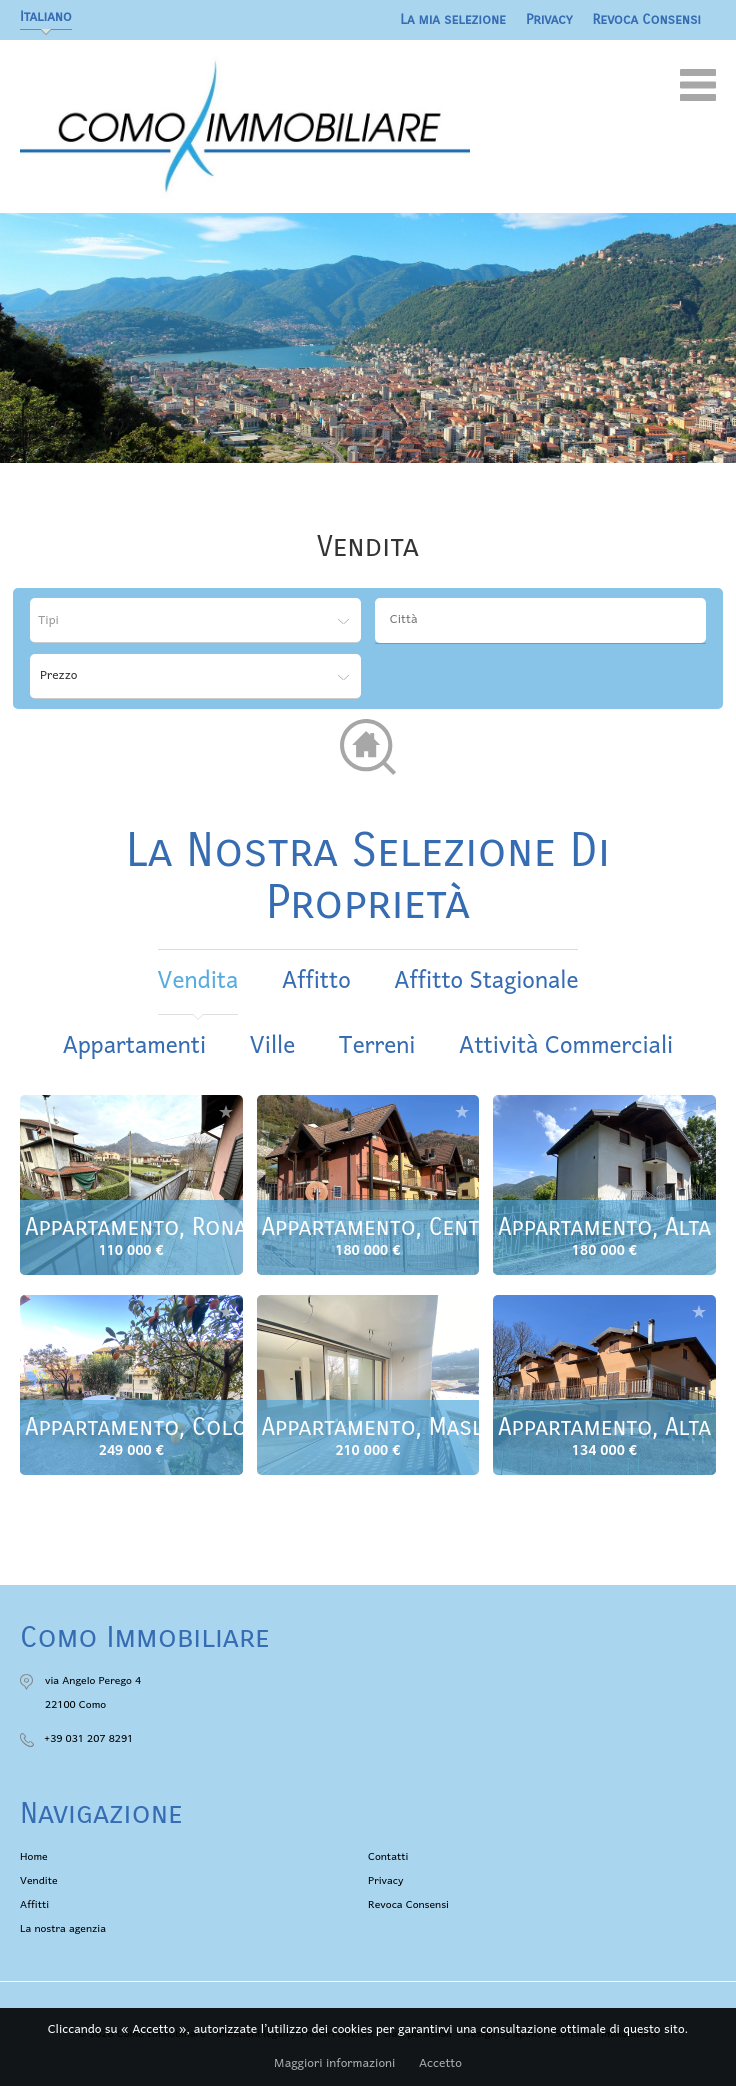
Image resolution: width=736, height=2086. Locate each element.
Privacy (549, 19)
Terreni (377, 1046)
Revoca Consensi (647, 19)
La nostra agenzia (63, 1929)
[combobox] (540, 620)
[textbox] (545, 620)
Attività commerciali (566, 1046)
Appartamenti (134, 1046)
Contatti (388, 1857)
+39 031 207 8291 (88, 1739)
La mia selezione (453, 19)
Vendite (39, 1881)
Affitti (34, 1905)
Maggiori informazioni (334, 2064)
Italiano (46, 16)
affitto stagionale (486, 981)
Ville (273, 1046)
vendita (198, 981)
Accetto (440, 2064)
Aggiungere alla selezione (226, 1111)
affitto (316, 981)
